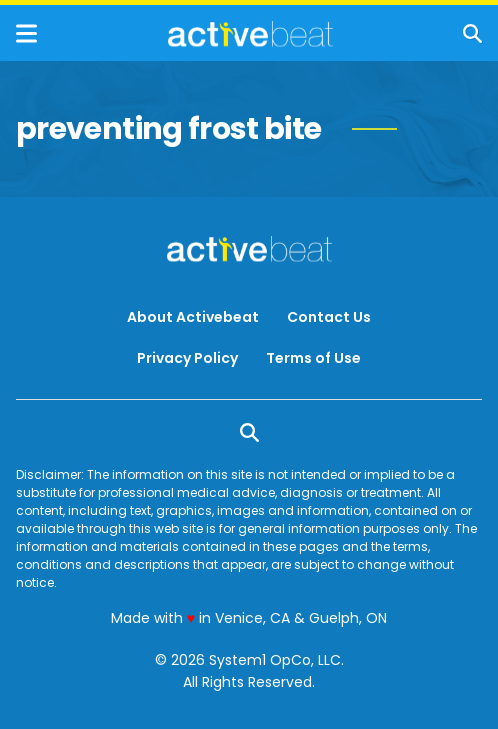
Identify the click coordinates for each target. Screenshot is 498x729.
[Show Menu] (26, 33)
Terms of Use (313, 358)
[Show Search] (472, 33)
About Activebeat (193, 317)
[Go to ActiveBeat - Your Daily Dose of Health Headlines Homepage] (250, 34)
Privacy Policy (187, 358)
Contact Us (329, 317)
